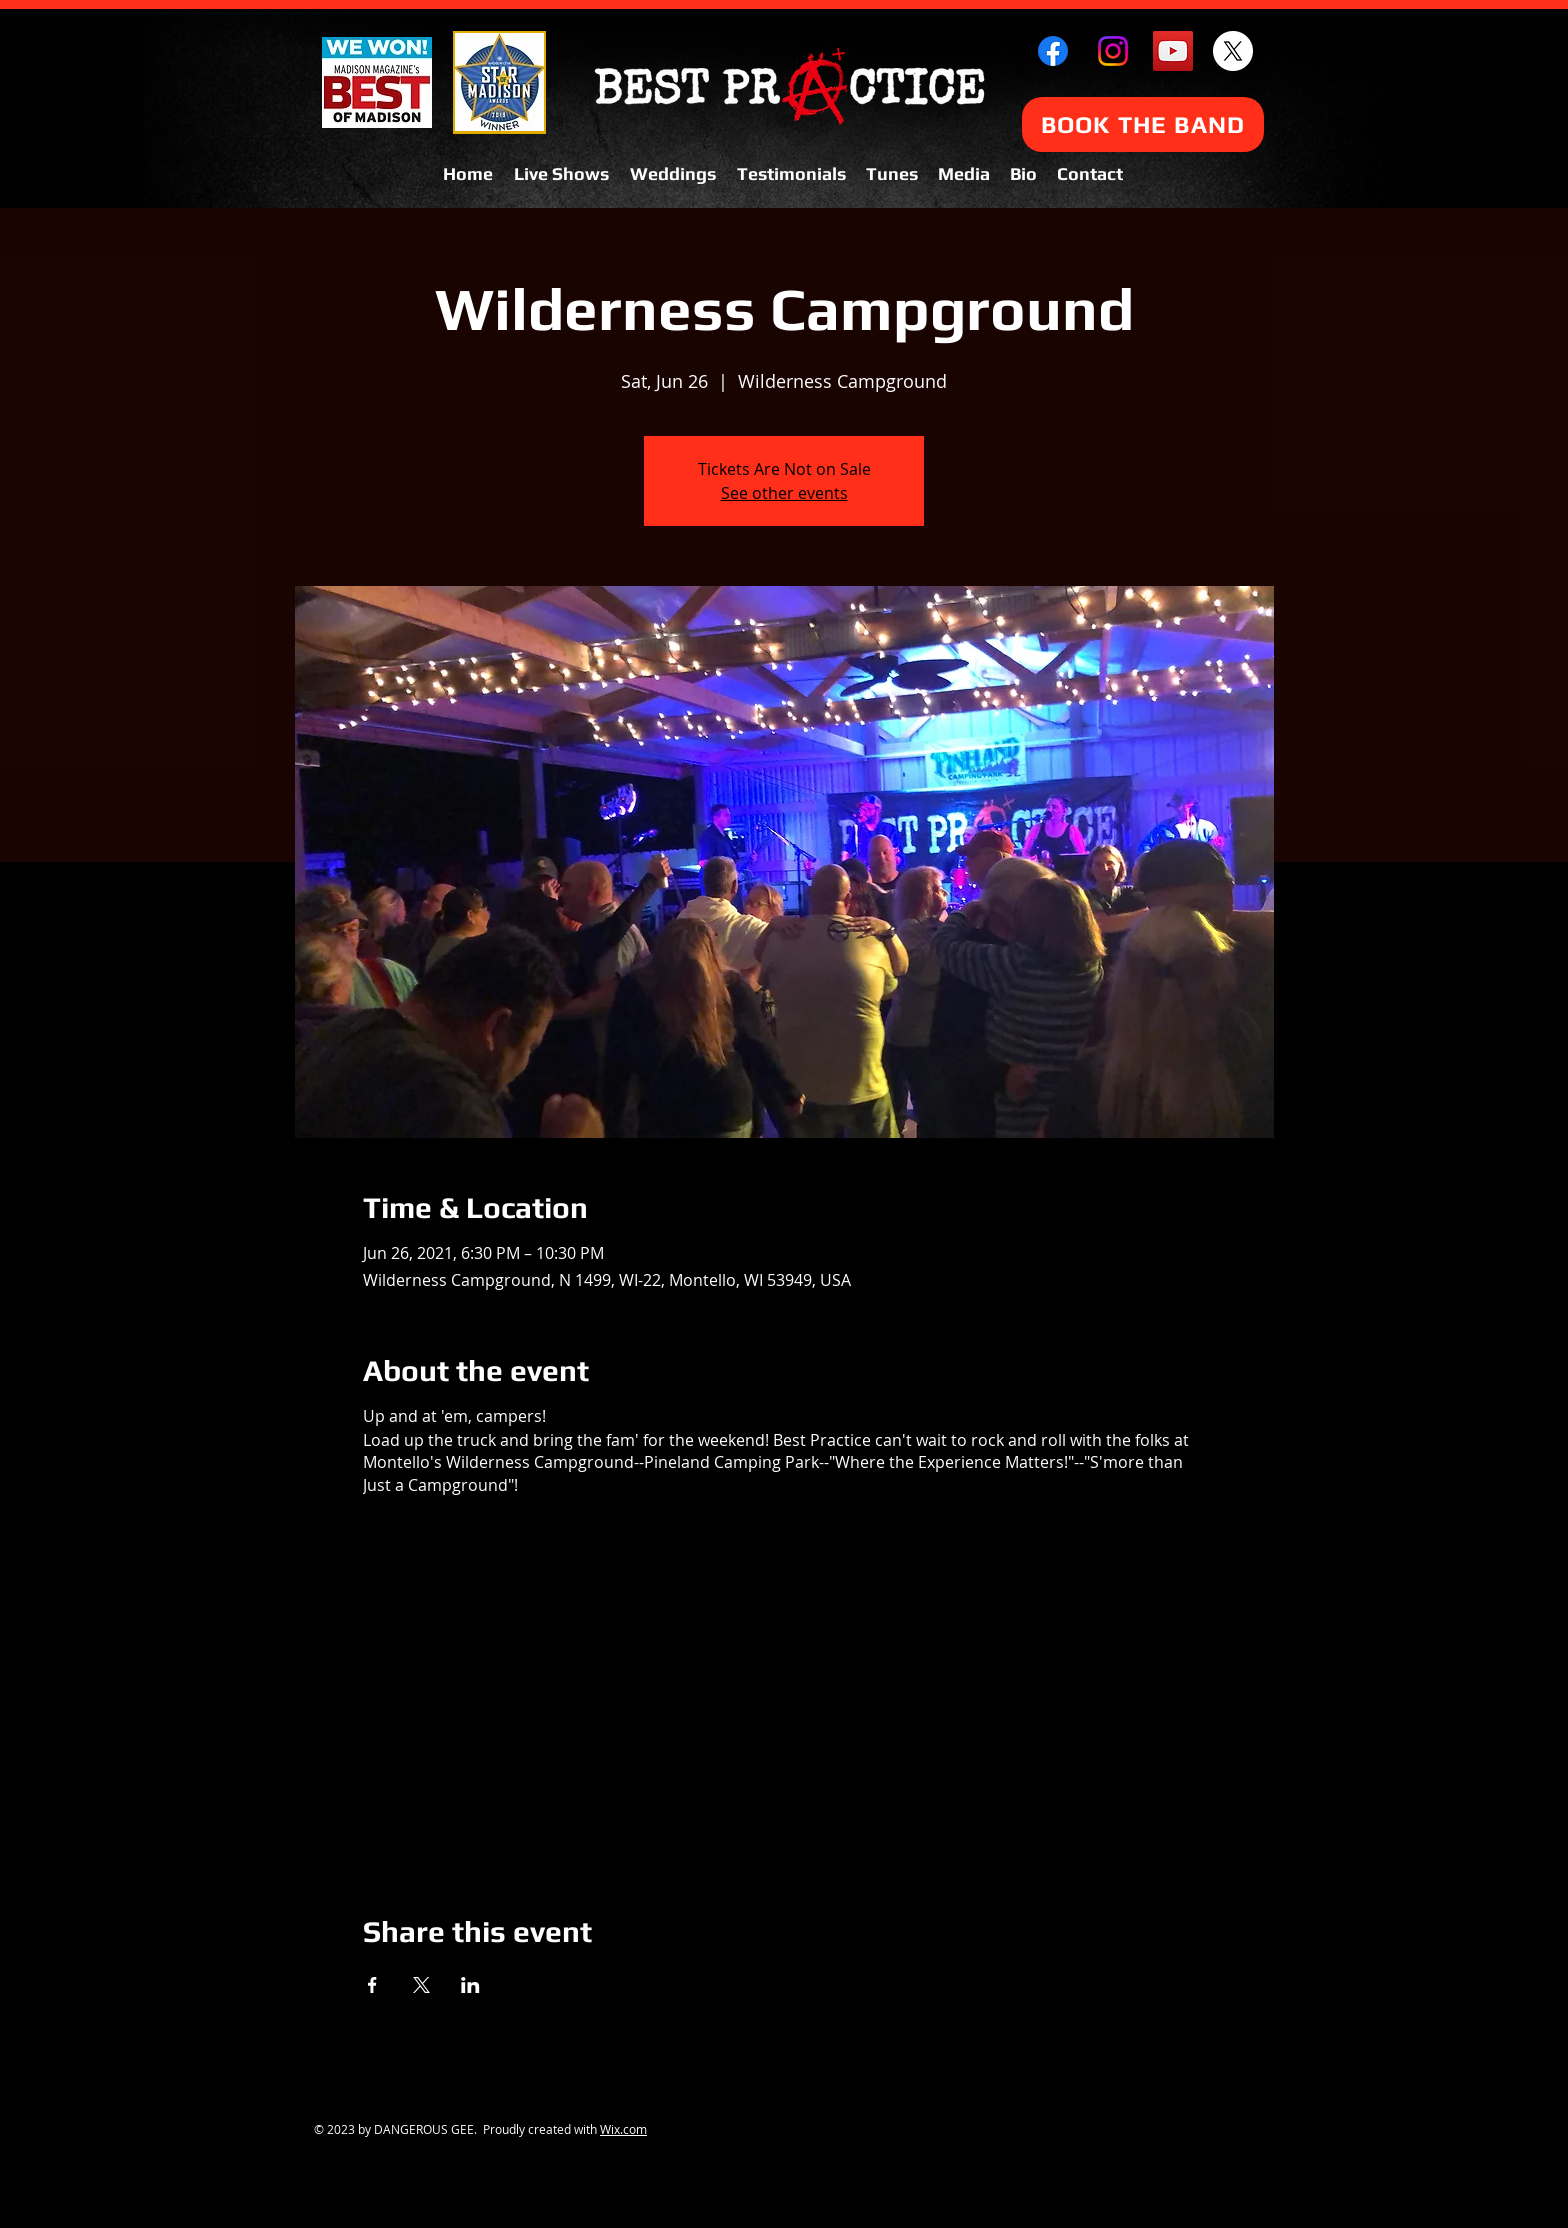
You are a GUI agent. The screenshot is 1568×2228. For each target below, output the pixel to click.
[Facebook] (1053, 51)
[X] (1233, 51)
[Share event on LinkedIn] (470, 1985)
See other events (784, 493)
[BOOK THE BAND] (1143, 124)
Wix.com (623, 2129)
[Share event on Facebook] (372, 1985)
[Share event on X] (421, 1985)
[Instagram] (1113, 51)
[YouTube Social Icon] (1173, 51)
